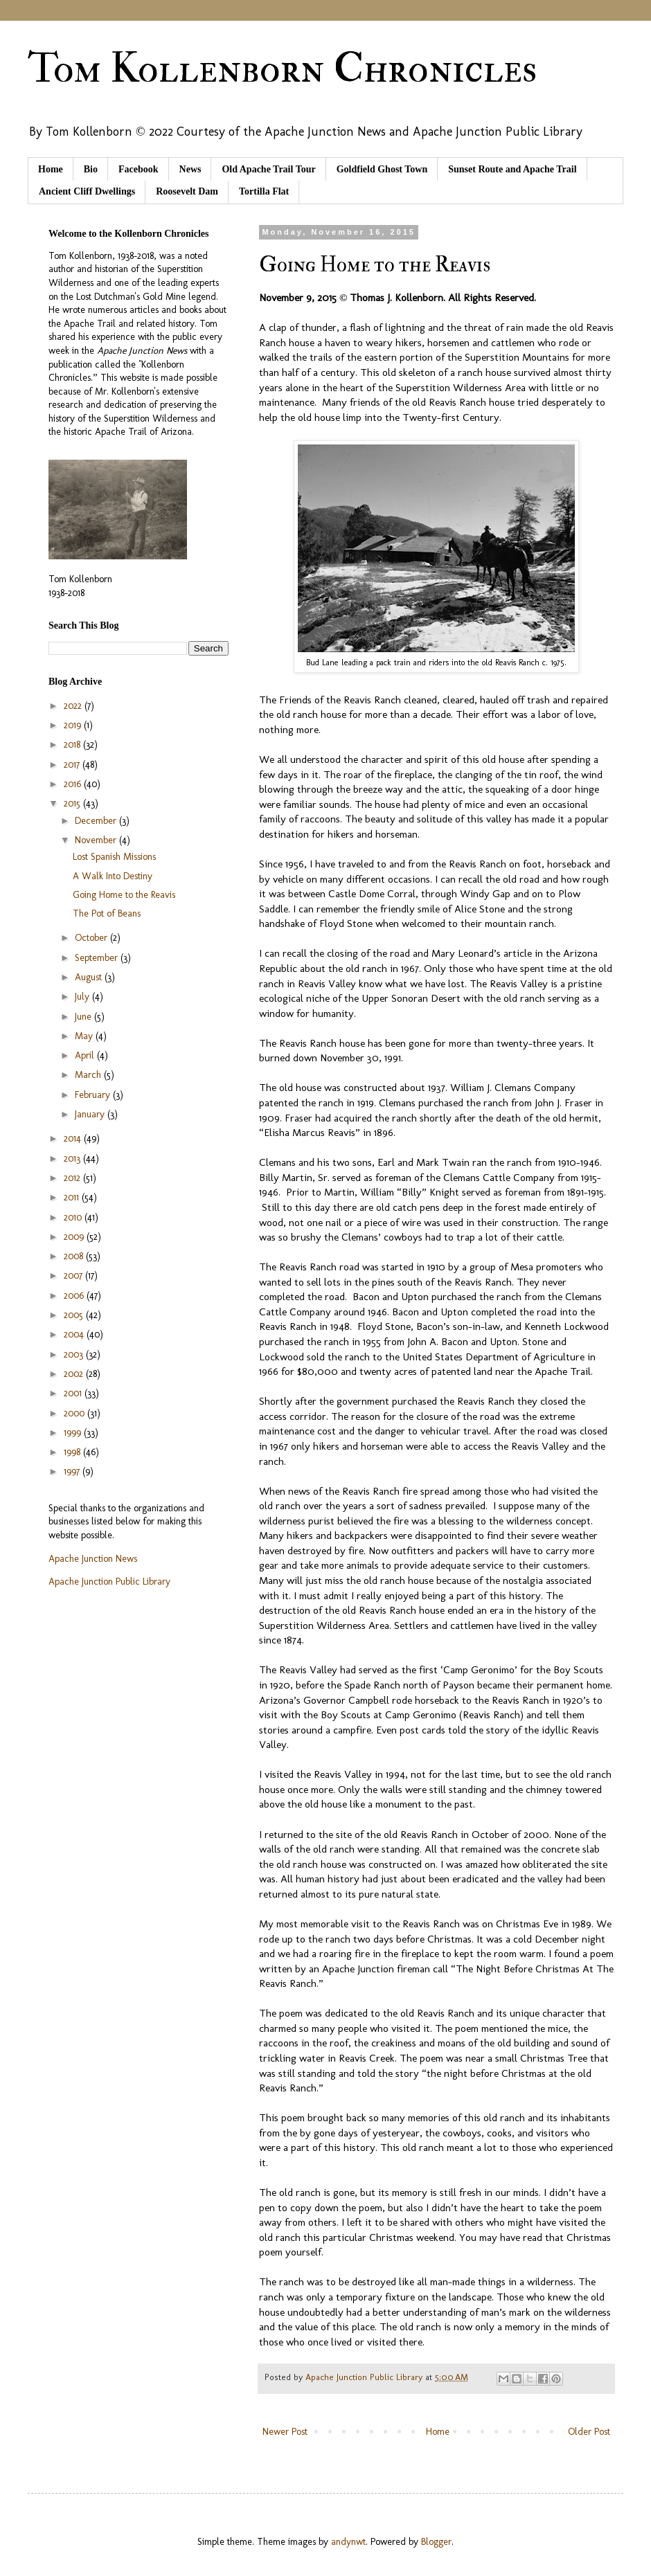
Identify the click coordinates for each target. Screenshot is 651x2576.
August (90, 977)
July (83, 996)
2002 (75, 1374)
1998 (73, 1452)
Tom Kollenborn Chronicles (282, 69)
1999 (74, 1433)
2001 (74, 1393)
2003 (75, 1354)
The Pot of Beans (107, 913)
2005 (75, 1315)
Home (50, 169)
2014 (74, 1138)
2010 (74, 1217)
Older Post (589, 2432)
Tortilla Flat (264, 191)
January (91, 1114)
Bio (91, 169)
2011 (73, 1197)
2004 (75, 1334)
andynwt (348, 2542)
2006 (75, 1295)
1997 (73, 1471)
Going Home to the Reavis (124, 895)
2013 (73, 1158)
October (92, 938)
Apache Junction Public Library (109, 1581)
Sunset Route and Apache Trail (512, 169)
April (86, 1055)
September (98, 958)
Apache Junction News (92, 1559)
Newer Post (284, 2432)
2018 (73, 744)
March (89, 1075)
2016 (74, 784)
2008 (75, 1256)
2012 (73, 1178)
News (190, 169)
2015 (73, 803)
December (97, 821)
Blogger (436, 2542)
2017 (73, 765)
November (97, 840)
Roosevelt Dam (187, 191)
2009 (75, 1237)
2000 (75, 1413)
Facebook (138, 169)
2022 (74, 706)
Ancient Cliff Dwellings (87, 191)
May (85, 1036)
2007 (74, 1275)
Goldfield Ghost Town (382, 169)
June (84, 1017)
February (94, 1095)
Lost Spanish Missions (114, 857)
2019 (74, 725)
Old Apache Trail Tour (268, 169)
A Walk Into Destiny (112, 876)
